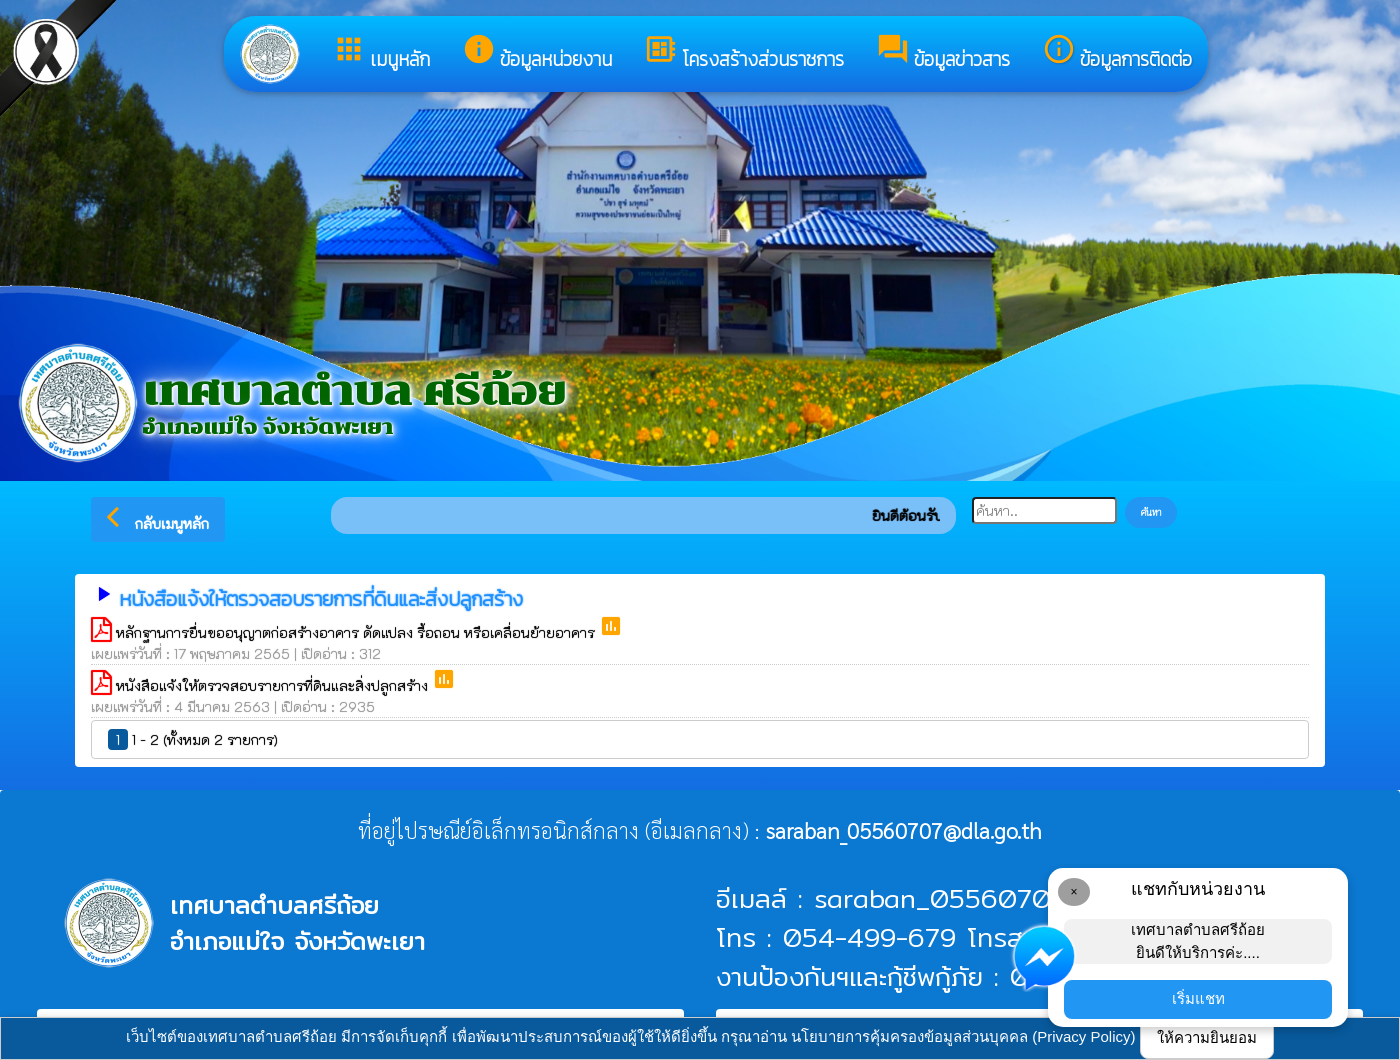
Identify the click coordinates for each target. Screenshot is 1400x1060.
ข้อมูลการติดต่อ (1117, 53)
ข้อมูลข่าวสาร (943, 53)
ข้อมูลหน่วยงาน (537, 53)
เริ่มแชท (1198, 998)
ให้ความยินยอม (1207, 1037)
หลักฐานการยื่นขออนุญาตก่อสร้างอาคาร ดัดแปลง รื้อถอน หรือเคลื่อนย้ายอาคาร (357, 632)
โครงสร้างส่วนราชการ (744, 53)
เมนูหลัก (381, 53)
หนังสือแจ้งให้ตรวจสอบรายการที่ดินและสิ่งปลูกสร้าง (274, 685)
